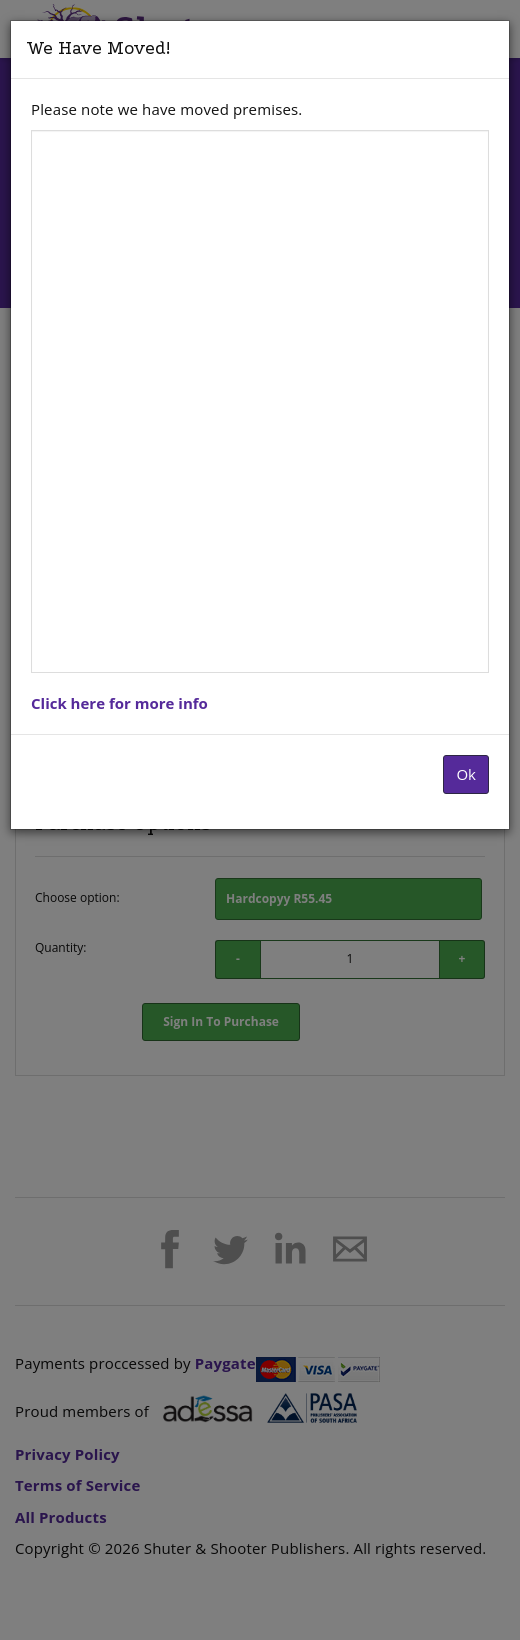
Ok (466, 774)
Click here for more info (119, 703)
